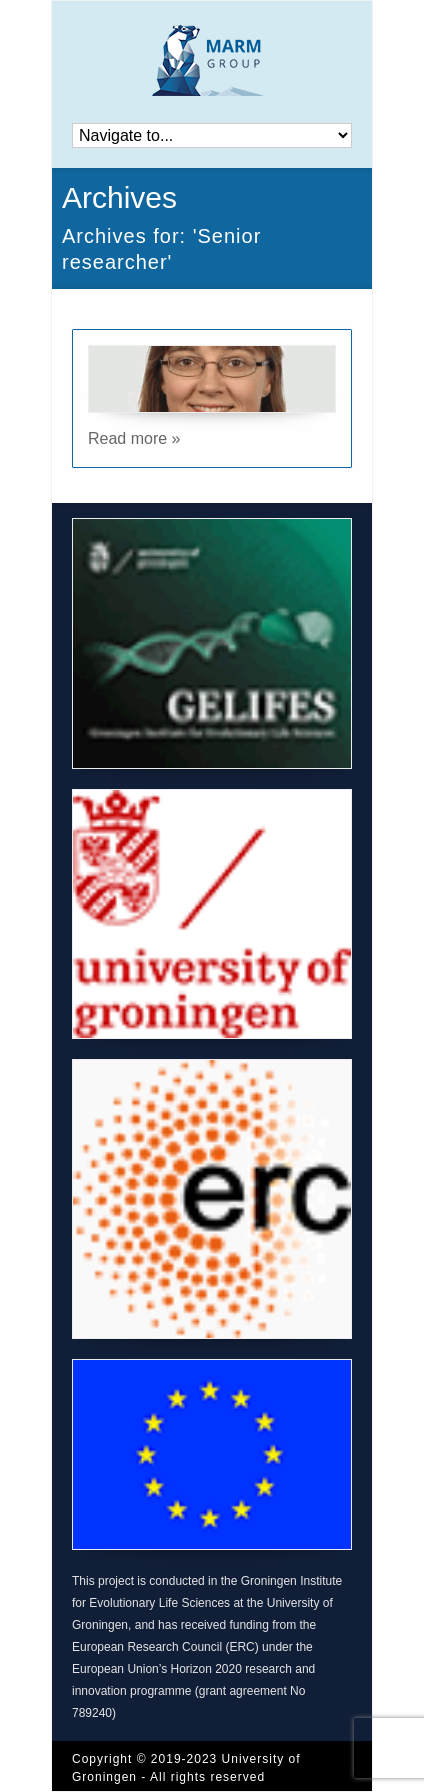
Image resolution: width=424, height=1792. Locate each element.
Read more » (134, 438)
